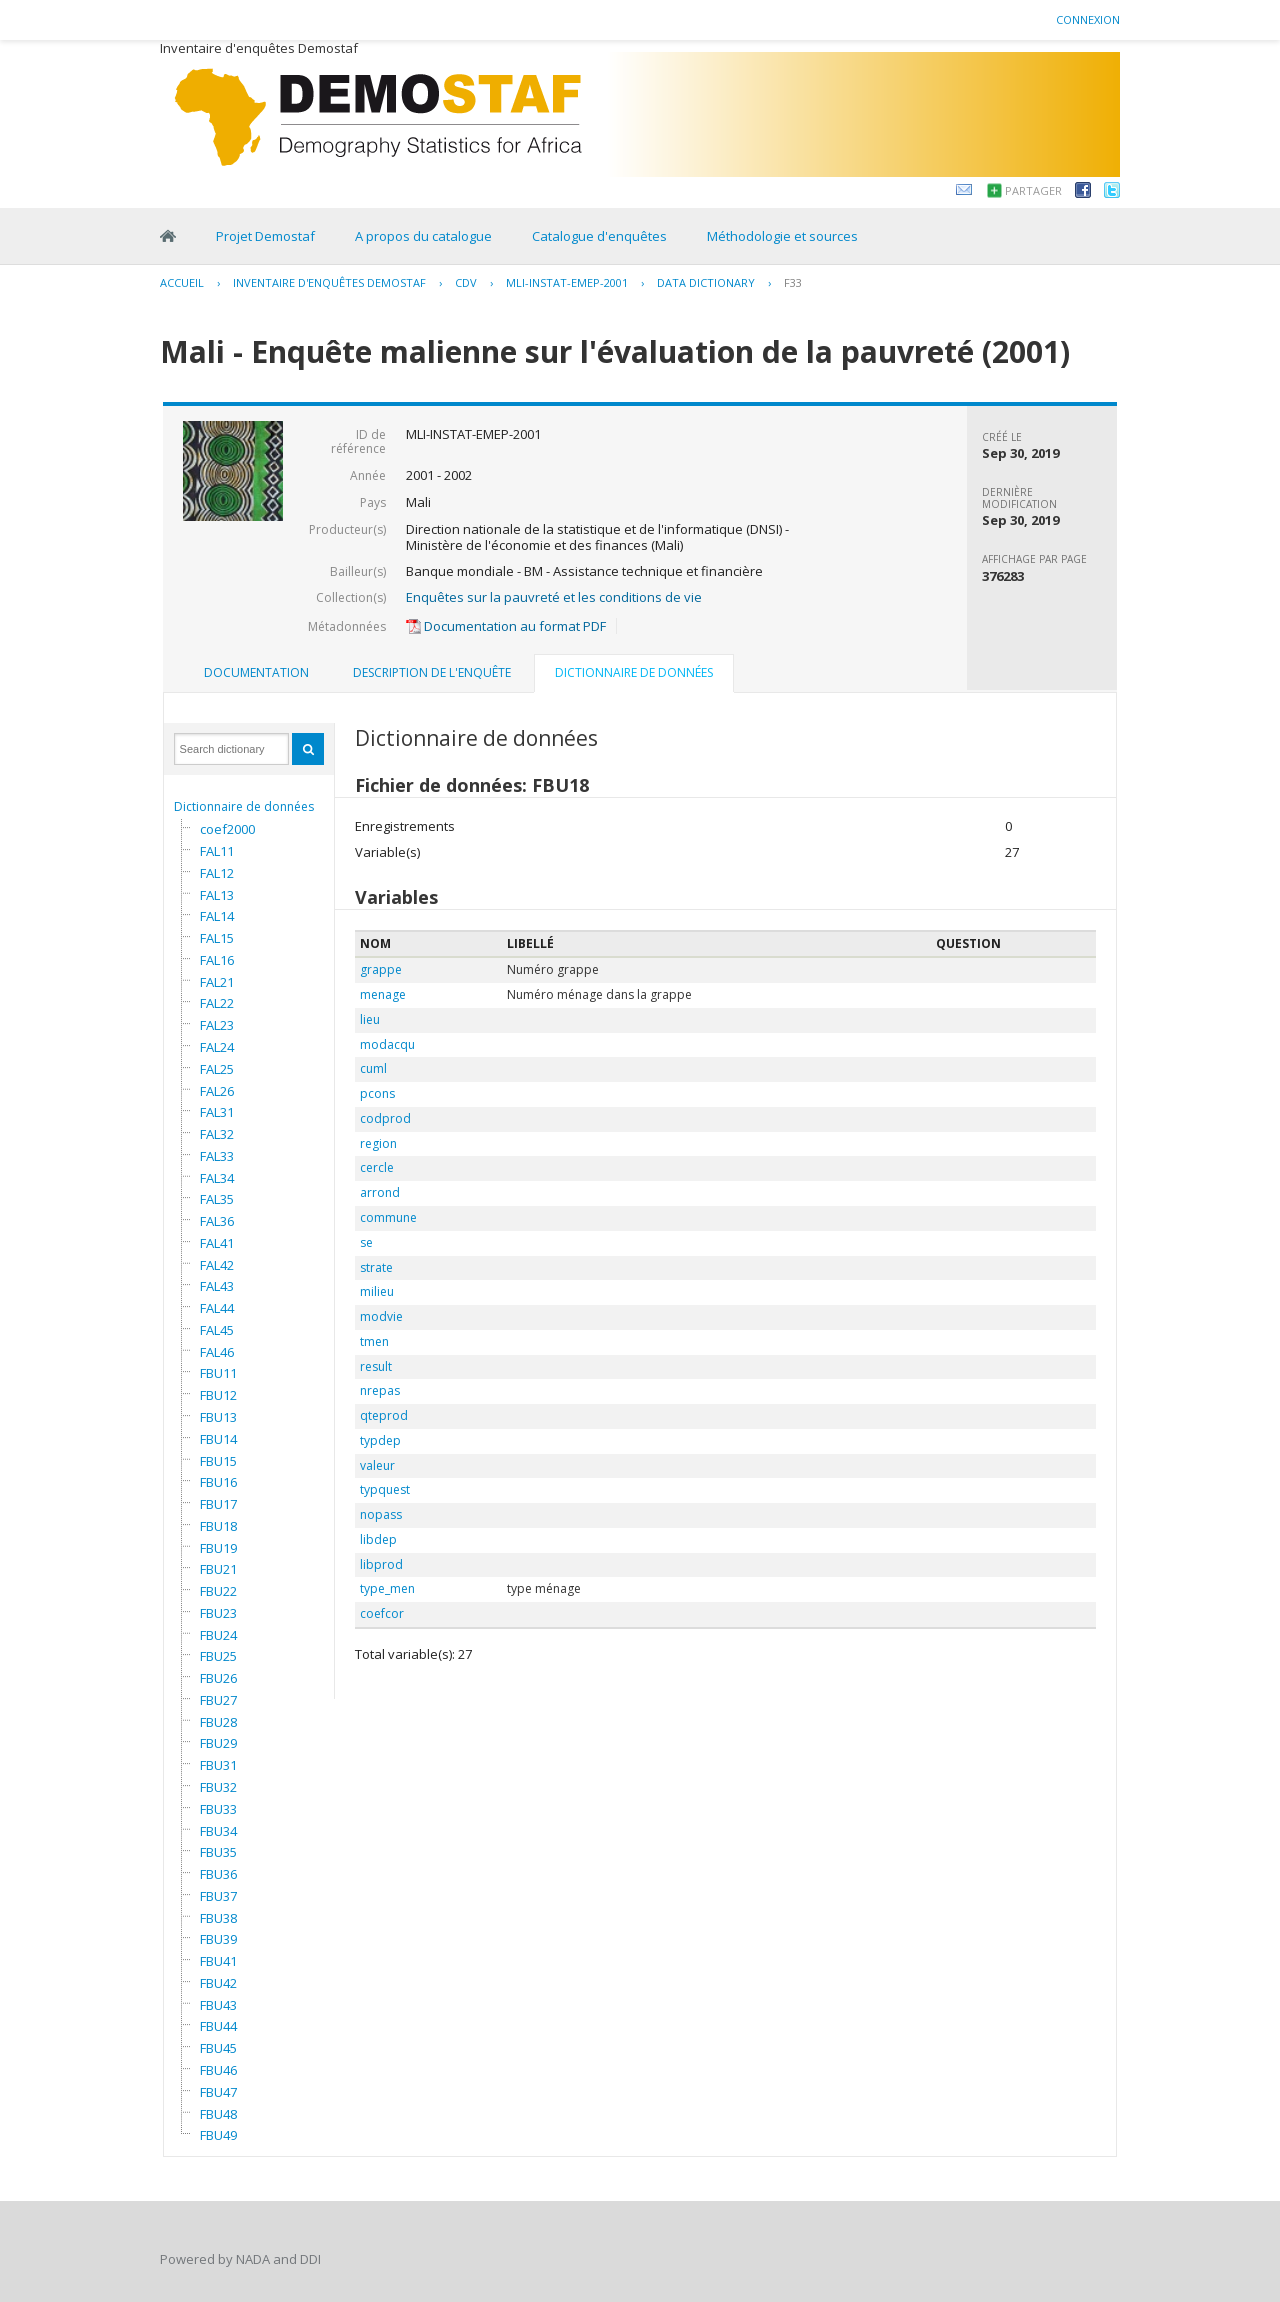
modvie (381, 1316)
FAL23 (217, 1025)
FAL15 (217, 938)
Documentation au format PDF (506, 626)
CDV (466, 282)
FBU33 (218, 1809)
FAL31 (217, 1112)
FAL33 (217, 1156)
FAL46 (217, 1352)
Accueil (182, 282)
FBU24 (218, 1635)
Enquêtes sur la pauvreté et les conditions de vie (554, 597)
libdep (378, 1539)
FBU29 (218, 1743)
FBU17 (218, 1504)
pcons (377, 1093)
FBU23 (218, 1613)
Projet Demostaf (265, 236)
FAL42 (217, 1265)
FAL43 (217, 1286)
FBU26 (218, 1678)
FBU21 (218, 1569)
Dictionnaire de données (244, 806)
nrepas (380, 1390)
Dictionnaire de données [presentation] (634, 672)
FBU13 (218, 1417)
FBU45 (218, 2048)
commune (388, 1217)
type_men (387, 1588)
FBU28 (218, 1722)
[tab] (256, 673)
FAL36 (217, 1221)
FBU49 (218, 2135)
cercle (377, 1167)
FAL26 (217, 1091)
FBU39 (218, 1939)
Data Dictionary (706, 282)
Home (168, 236)
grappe (381, 969)
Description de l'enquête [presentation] (432, 672)
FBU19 (218, 1548)
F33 (793, 282)
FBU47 (218, 2092)
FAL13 (217, 895)
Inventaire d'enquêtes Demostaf (329, 282)
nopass (381, 1514)
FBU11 (218, 1373)
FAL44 (217, 1308)
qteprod (384, 1415)
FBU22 (218, 1591)
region (378, 1143)
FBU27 (218, 1700)
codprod (385, 1118)
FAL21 (217, 982)
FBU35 (218, 1852)
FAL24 (217, 1047)
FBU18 (218, 1526)
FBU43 (218, 2005)
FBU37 (218, 1896)
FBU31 (218, 1765)
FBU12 (218, 1395)
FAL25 (217, 1069)
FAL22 (217, 1003)
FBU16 (218, 1482)
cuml (373, 1068)
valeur (377, 1465)
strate (376, 1267)
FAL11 (217, 851)
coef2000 (227, 829)
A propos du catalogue (423, 236)
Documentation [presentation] (256, 672)
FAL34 (217, 1178)
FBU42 (218, 1983)
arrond (380, 1192)
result (376, 1366)
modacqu (387, 1044)
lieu (370, 1019)
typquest (385, 1489)
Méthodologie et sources (782, 236)
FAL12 (217, 873)
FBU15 (218, 1461)
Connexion (1088, 19)
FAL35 (217, 1199)
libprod (381, 1564)
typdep (380, 1440)
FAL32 (217, 1134)
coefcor (382, 1613)
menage (383, 994)
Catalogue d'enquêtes (599, 236)
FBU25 (218, 1656)
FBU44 (218, 2026)
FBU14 (218, 1439)
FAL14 (217, 916)
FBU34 (218, 1831)
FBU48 (218, 2114)
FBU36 (218, 1874)
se (366, 1242)
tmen (374, 1341)
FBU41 (218, 1961)
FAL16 (217, 960)
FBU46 (218, 2070)
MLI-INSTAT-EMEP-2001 (567, 282)
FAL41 (217, 1243)
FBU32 (218, 1787)
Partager (1033, 190)
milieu (377, 1291)
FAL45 (217, 1330)
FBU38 (218, 1918)
